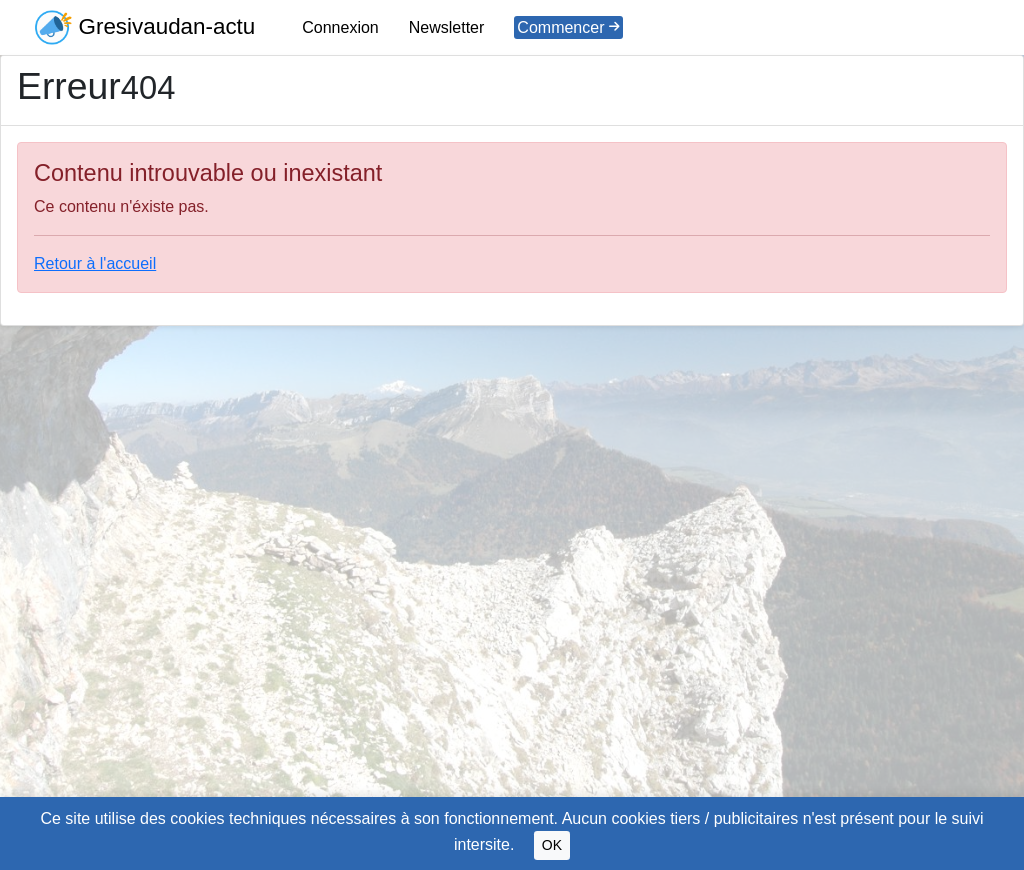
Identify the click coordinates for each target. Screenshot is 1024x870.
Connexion (340, 27)
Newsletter (447, 27)
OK (552, 845)
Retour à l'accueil (95, 263)
